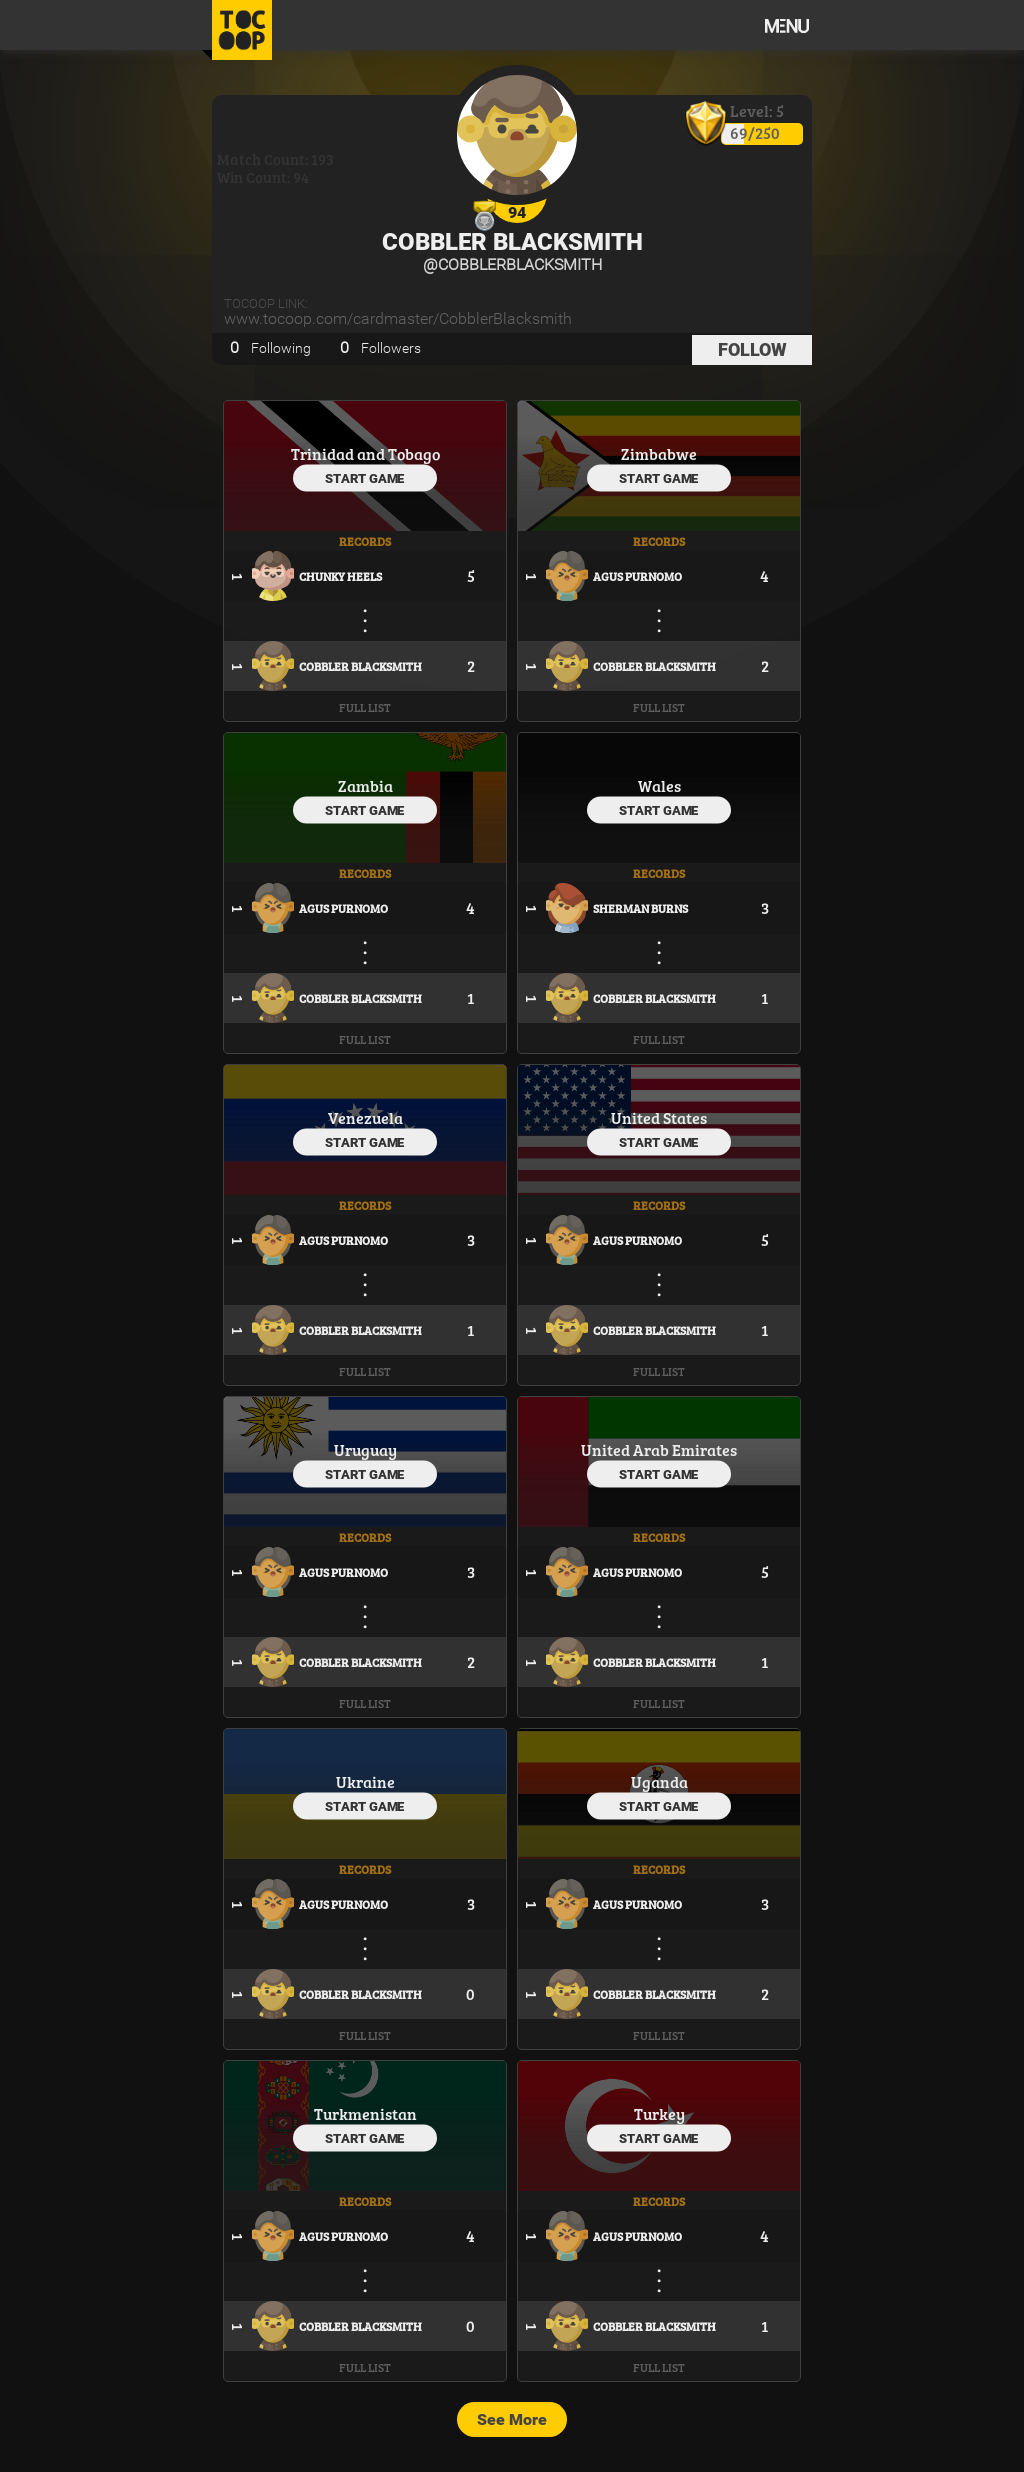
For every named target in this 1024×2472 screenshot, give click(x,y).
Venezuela (365, 1117)
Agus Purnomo (637, 576)
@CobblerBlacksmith (512, 264)
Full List (365, 707)
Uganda (659, 1781)
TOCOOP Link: (266, 303)
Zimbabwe (659, 453)
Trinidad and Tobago (365, 453)
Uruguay (365, 1449)
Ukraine (365, 1781)
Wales (659, 785)
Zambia (365, 785)
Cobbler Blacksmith (512, 242)
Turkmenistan (365, 2113)
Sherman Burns (640, 908)
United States (659, 1117)
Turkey (659, 2113)
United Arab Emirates (659, 1449)
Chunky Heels (340, 576)
